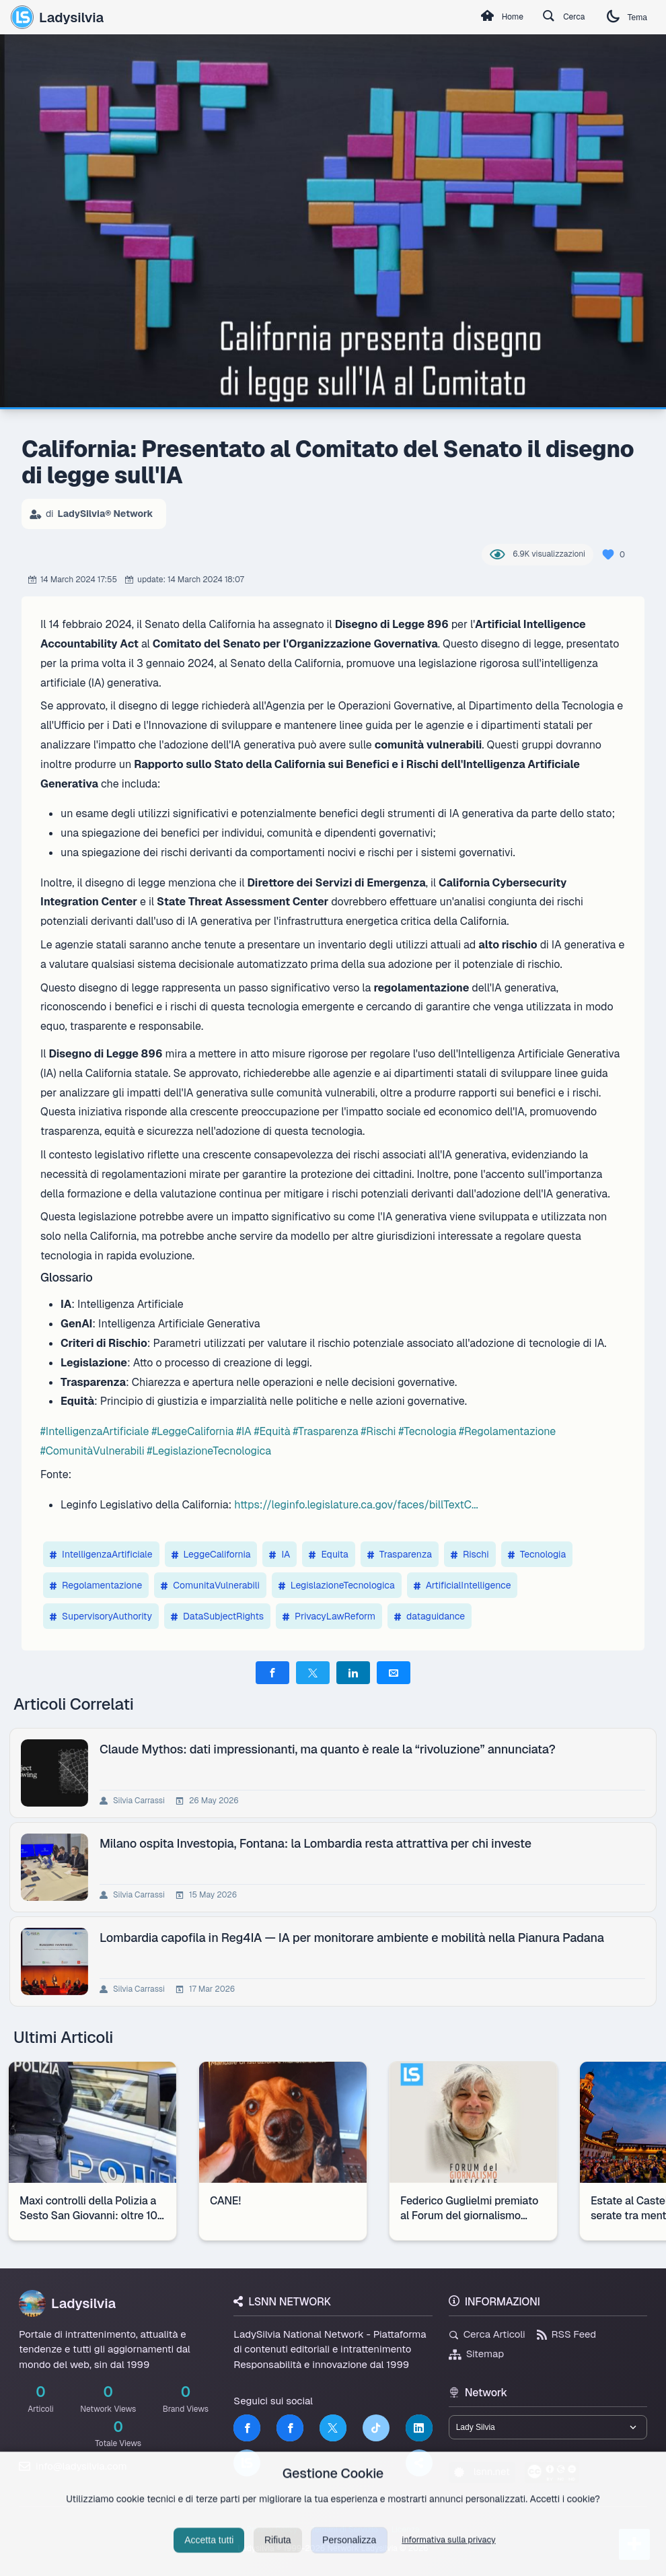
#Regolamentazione (507, 1431)
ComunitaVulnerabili (210, 1585)
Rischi (470, 1554)
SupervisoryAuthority (101, 1616)
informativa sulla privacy (449, 2557)
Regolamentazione (96, 1585)
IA (279, 1554)
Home (481, 17)
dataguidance (429, 1616)
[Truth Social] (419, 2462)
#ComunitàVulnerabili (92, 1451)
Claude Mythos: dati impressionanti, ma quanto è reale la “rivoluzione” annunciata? (330, 1749)
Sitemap (477, 2353)
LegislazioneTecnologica (337, 1585)
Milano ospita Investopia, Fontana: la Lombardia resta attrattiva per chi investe (318, 1843)
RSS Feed (567, 2334)
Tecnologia (537, 1554)
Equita (328, 1554)
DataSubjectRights (217, 1616)
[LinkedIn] (419, 2427)
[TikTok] (376, 2427)
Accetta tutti (208, 2557)
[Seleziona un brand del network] (548, 2429)
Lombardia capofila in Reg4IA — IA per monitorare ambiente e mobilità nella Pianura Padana (354, 1937)
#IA (244, 1431)
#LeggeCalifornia (192, 1431)
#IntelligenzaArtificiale (94, 1431)
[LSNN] (246, 2462)
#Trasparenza (325, 1431)
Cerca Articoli (487, 2334)
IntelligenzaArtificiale (101, 1554)
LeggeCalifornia (211, 1554)
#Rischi (378, 1431)
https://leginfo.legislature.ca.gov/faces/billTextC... (356, 1505)
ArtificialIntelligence (462, 1585)
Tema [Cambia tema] (622, 17)
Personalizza (349, 2557)
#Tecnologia (428, 1431)
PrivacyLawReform (329, 1616)
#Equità (272, 1431)
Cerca (552, 17)
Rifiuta (277, 2557)
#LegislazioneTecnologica (209, 1451)
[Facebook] (246, 2427)
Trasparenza (399, 1554)
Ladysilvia (57, 16)
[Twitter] (333, 2427)
